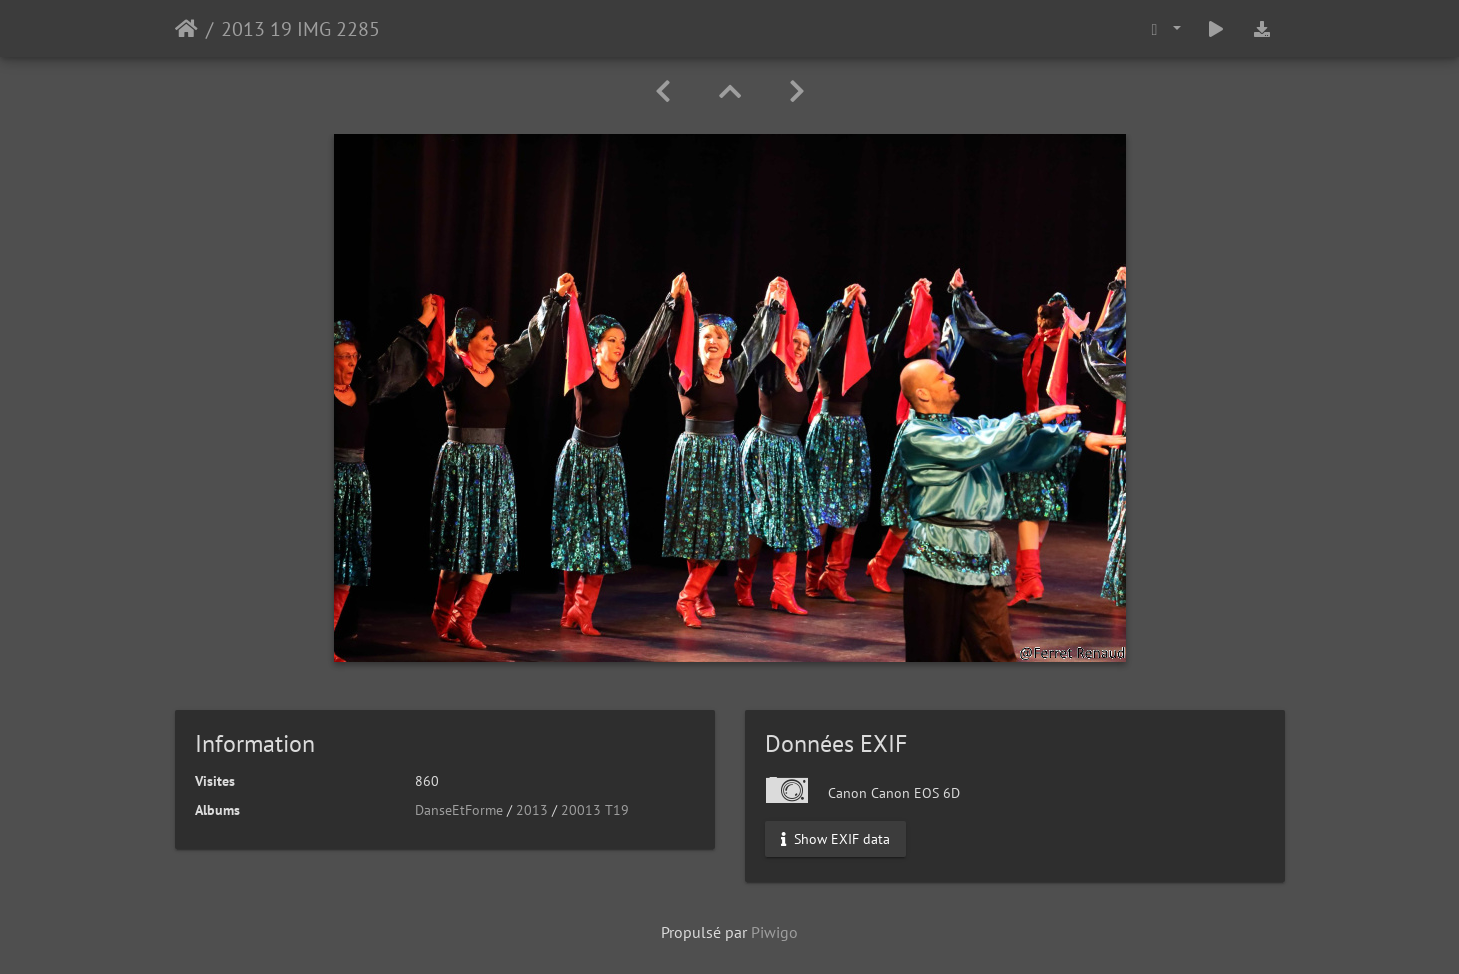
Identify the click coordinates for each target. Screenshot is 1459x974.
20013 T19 (595, 810)
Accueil (186, 29)
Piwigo (774, 932)
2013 (532, 810)
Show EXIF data (835, 839)
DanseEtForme (459, 810)
